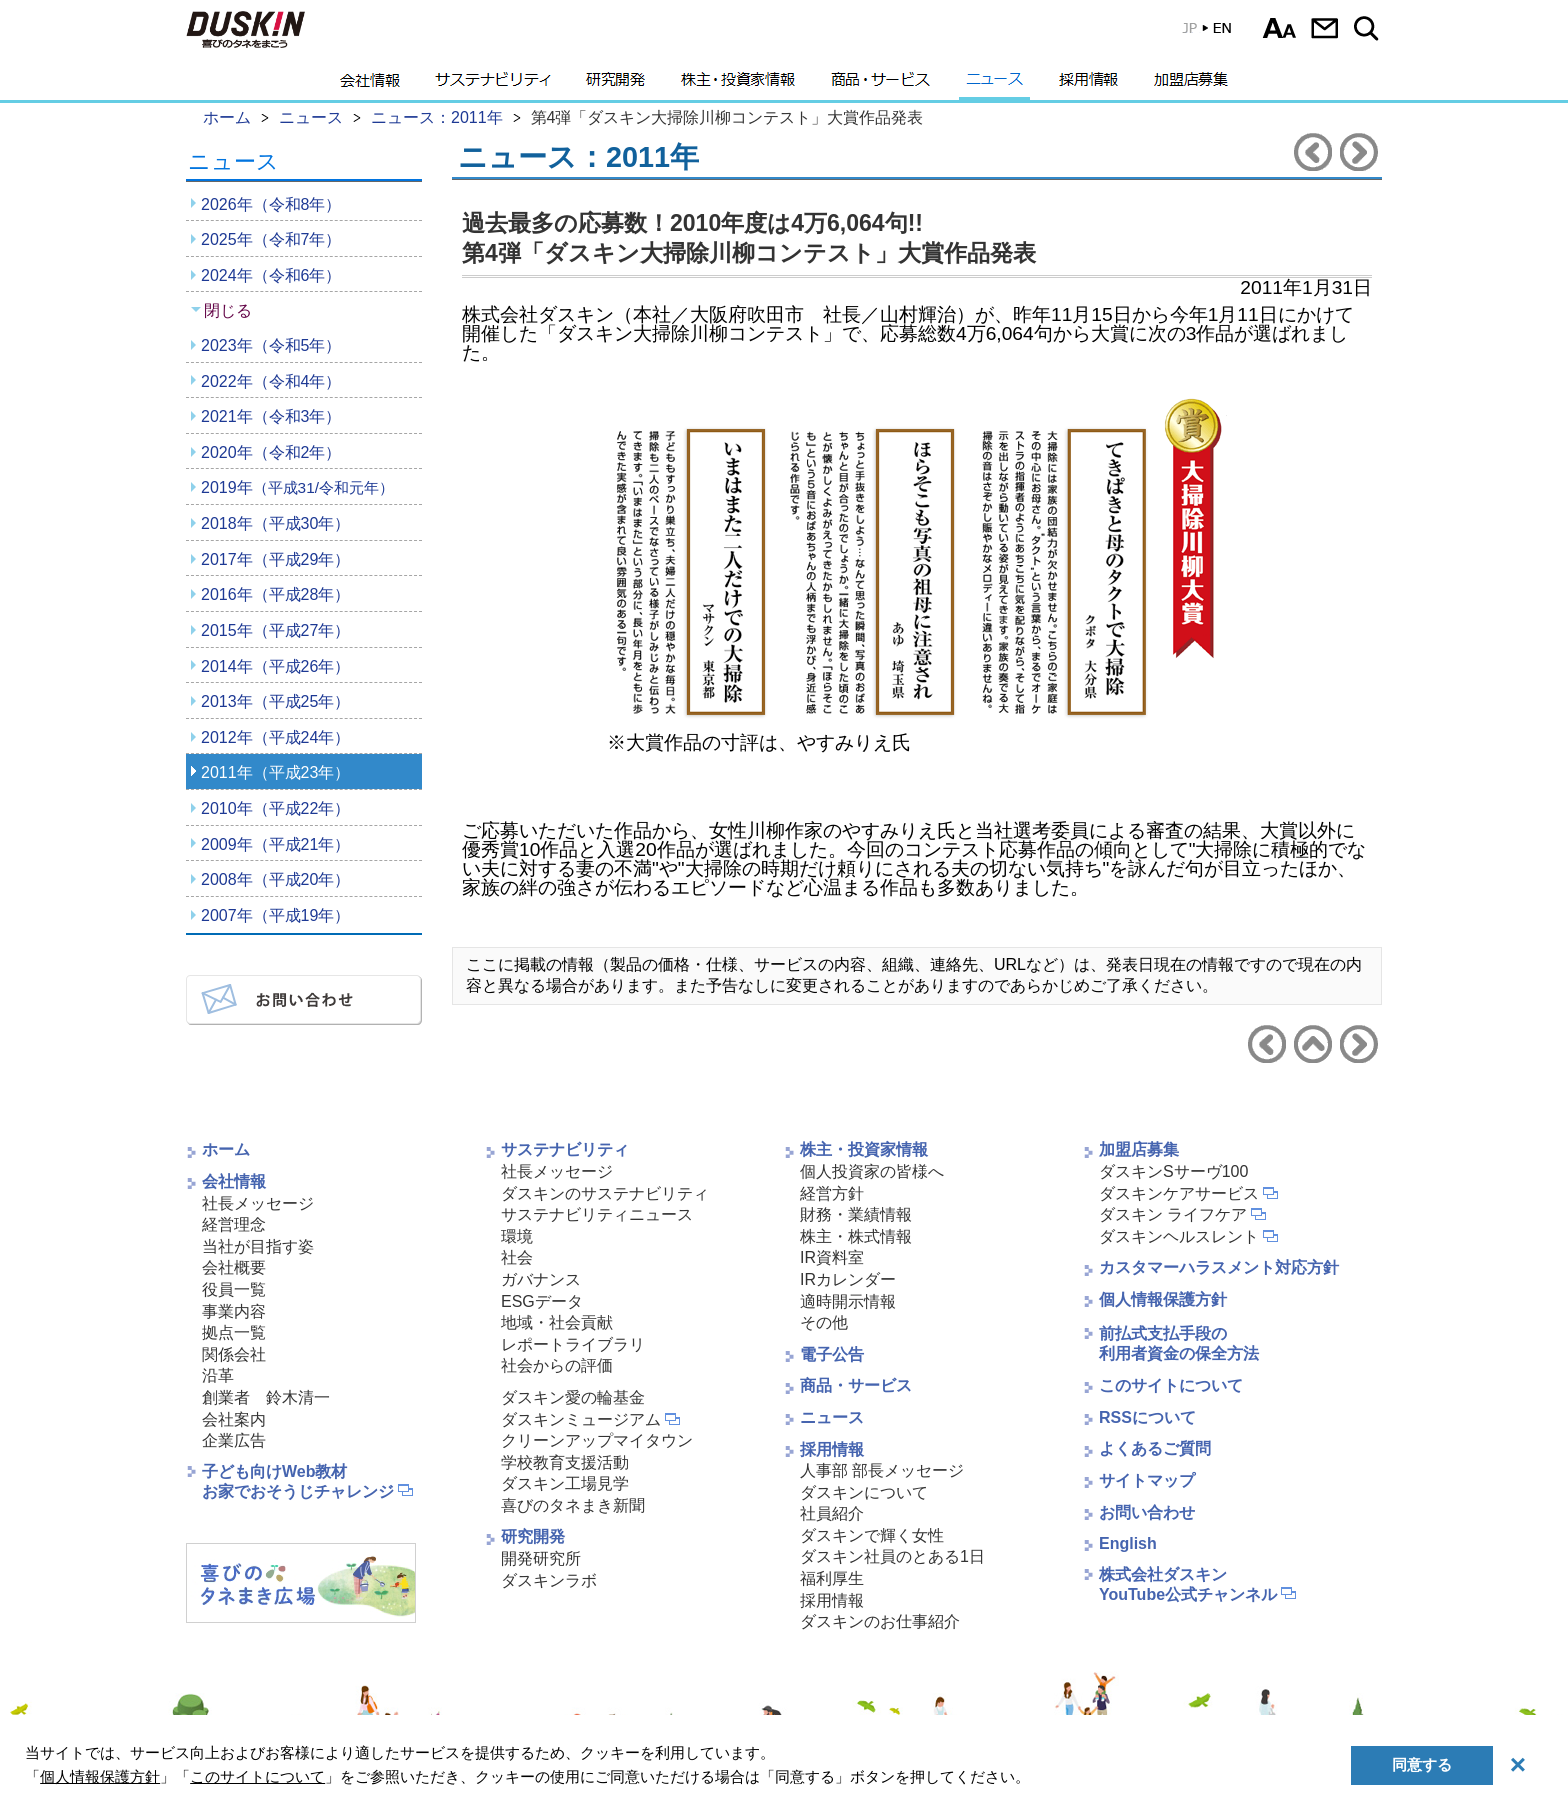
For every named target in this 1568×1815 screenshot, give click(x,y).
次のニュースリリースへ (1359, 152)
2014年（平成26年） (275, 666)
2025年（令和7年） (271, 239)
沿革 (218, 1375)
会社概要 (234, 1267)
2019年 (297, 487)
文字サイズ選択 (1279, 28)
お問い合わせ (1324, 28)
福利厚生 (832, 1578)
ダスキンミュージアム (581, 1419)
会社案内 (234, 1419)
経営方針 (832, 1193)
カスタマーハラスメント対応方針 (1219, 1267)
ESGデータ (542, 1301)
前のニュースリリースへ (1313, 152)
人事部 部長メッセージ (882, 1470)
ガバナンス (541, 1279)
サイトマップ (1147, 1480)
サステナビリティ (493, 85)
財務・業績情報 (856, 1214)
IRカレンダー (848, 1279)
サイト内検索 (1369, 28)
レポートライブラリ (573, 1344)
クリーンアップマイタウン (597, 1440)
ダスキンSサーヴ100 (1173, 1171)
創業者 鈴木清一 (266, 1397)
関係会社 (234, 1354)
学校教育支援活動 (565, 1462)
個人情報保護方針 (1163, 1299)
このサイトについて (1171, 1385)
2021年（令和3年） (271, 416)
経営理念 (234, 1224)
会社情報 (370, 85)
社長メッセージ (258, 1203)
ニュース (994, 85)
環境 (517, 1236)
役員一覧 (234, 1289)
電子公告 (832, 1354)
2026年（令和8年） (271, 204)
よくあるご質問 (1155, 1448)
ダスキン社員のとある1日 (892, 1556)
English (1128, 1543)
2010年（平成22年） (275, 808)
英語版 (1206, 32)
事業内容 (234, 1311)
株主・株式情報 (856, 1236)
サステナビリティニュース (597, 1214)
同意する (1422, 1764)
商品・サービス (880, 85)
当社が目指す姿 (258, 1246)
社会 (517, 1257)
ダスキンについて (864, 1492)
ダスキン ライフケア (1173, 1214)
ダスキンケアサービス (1179, 1193)
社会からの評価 (557, 1365)
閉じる (228, 310)
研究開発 (615, 85)
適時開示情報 (848, 1301)
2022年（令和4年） (271, 381)
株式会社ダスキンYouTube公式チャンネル (1188, 1585)
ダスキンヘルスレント (1179, 1236)
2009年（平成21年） (275, 844)
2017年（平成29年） (275, 559)
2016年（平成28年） (275, 594)
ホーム (226, 1149)
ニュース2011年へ (1313, 1044)
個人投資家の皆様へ (872, 1171)
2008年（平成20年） (275, 879)
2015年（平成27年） (275, 630)
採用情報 (1088, 85)
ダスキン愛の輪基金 (573, 1397)
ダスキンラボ (549, 1580)
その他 (824, 1322)
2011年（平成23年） (275, 772)
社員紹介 (832, 1513)
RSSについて (1147, 1417)
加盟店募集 (1191, 85)
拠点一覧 (234, 1332)
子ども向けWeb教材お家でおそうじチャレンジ (298, 1482)
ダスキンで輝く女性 (872, 1535)
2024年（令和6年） (271, 275)
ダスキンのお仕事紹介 (880, 1621)
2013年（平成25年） (275, 701)
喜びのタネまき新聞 (573, 1505)
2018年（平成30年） (275, 523)
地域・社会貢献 (557, 1322)
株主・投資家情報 (738, 85)
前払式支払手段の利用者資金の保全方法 (1179, 1344)
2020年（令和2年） (271, 452)
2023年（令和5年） (271, 345)
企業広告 (234, 1440)
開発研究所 (541, 1558)
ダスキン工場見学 (565, 1483)
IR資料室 (832, 1257)
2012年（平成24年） (275, 737)
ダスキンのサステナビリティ (605, 1193)
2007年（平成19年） (275, 915)
